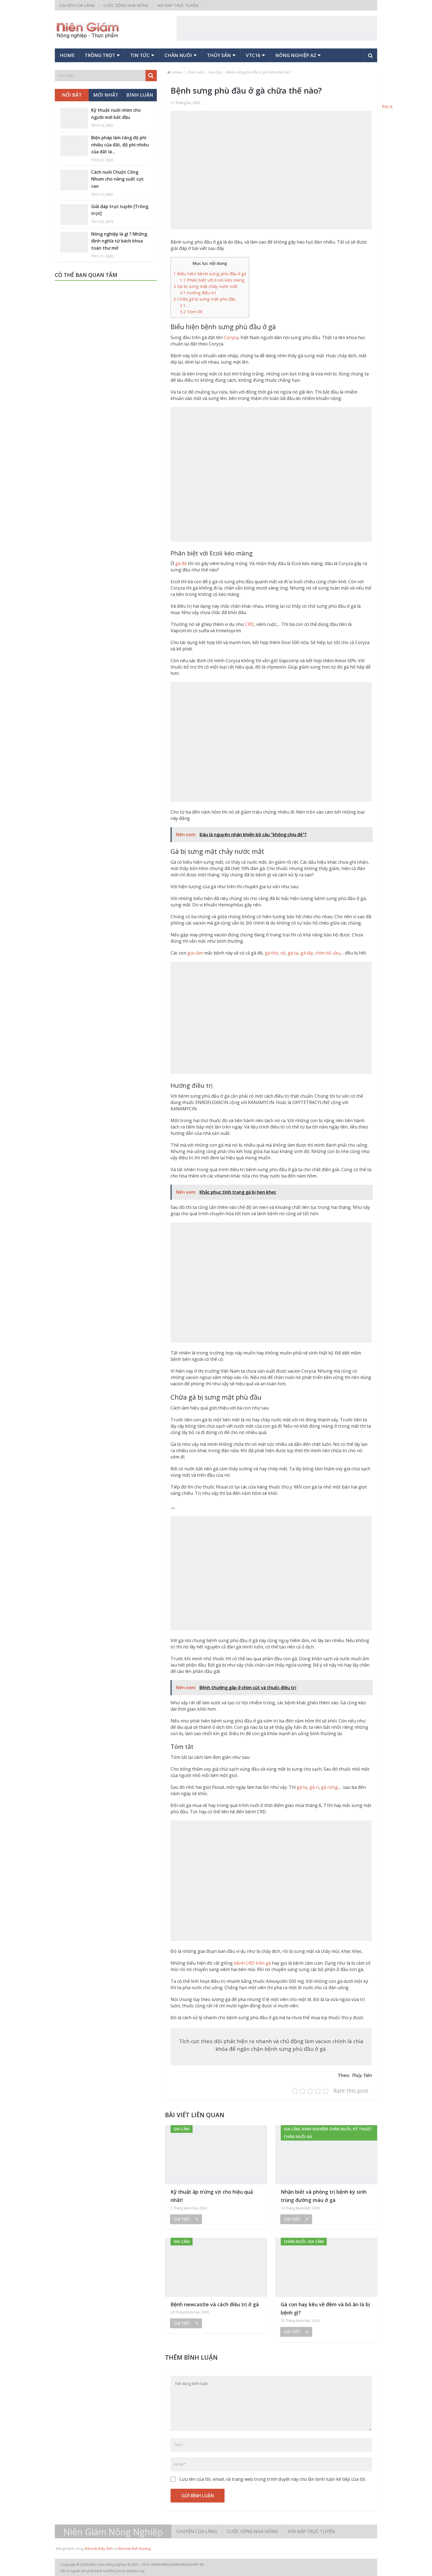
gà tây (306, 953)
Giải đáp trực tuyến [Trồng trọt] (119, 210)
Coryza (231, 337)
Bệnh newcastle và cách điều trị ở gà (215, 2304)
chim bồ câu (327, 953)
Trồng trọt (100, 55)
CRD (249, 624)
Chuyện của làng (77, 5)
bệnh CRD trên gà (252, 1963)
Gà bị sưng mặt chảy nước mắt (205, 286)
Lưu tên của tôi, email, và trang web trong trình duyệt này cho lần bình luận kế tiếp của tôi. (272, 2479)
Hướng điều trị (198, 292)
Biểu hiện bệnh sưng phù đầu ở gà (210, 273)
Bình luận (139, 95)
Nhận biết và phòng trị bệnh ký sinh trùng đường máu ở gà (323, 2196)
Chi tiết (186, 2219)
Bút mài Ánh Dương (134, 2548)
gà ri (314, 1787)
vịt (282, 953)
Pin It (387, 107)
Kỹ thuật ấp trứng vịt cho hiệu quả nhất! (212, 2196)
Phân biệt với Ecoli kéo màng (212, 280)
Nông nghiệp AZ (295, 55)
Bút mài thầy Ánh (99, 2548)
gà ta (293, 953)
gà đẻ (181, 563)
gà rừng (329, 1787)
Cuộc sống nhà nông (125, 5)
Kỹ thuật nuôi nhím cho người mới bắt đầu (116, 113)
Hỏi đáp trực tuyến (177, 5)
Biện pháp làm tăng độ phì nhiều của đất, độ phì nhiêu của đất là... (120, 145)
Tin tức (140, 55)
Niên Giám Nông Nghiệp (113, 2532)
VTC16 (253, 55)
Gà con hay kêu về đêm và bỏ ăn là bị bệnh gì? (325, 2308)
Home (67, 55)
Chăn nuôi (178, 55)
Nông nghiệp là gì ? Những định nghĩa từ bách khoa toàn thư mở (119, 241)
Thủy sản (219, 55)
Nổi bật (72, 95)
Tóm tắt (191, 311)
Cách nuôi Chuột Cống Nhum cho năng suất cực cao (117, 179)
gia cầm (195, 953)
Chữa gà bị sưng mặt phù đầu (205, 299)
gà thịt (271, 953)
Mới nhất (105, 95)
